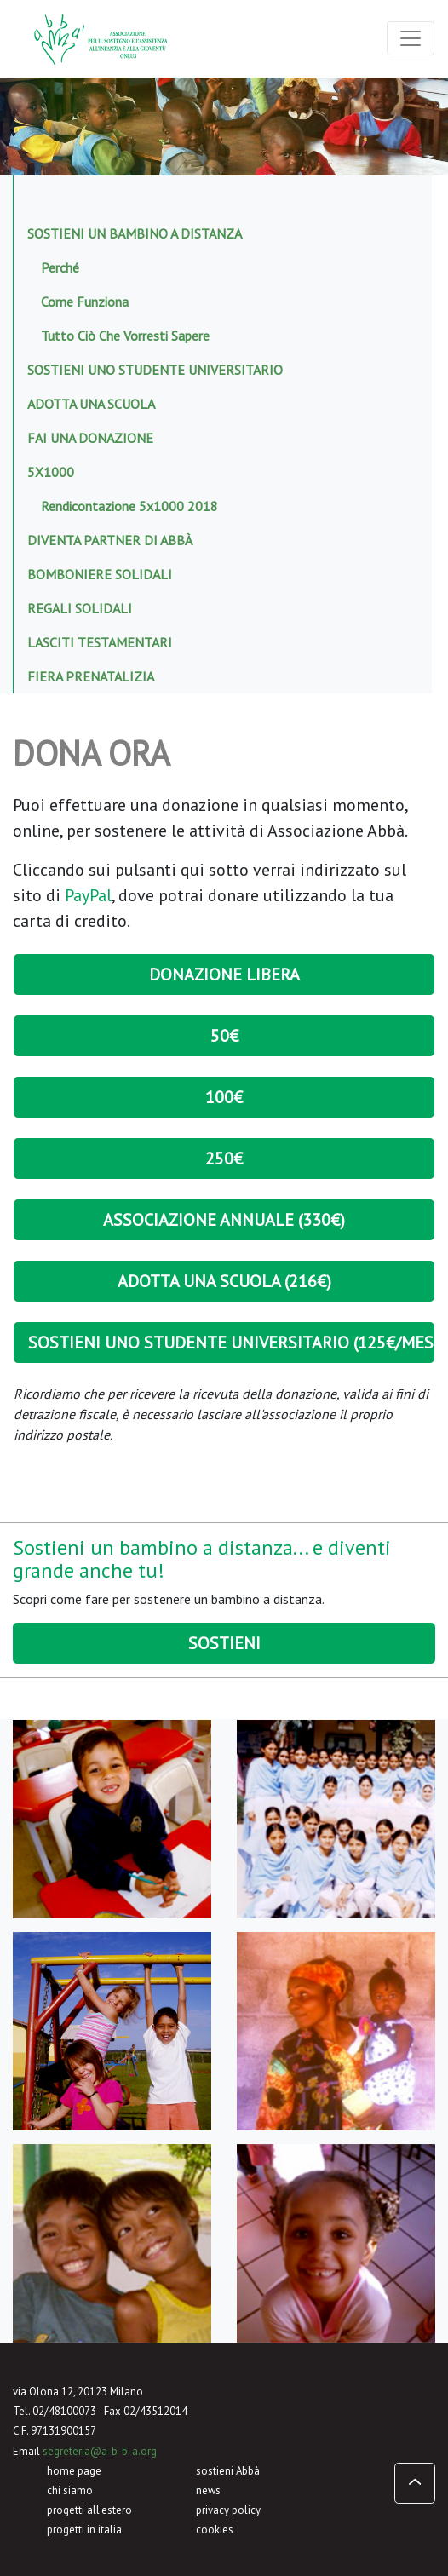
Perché (60, 267)
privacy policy (228, 2510)
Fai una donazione (90, 437)
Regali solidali (79, 608)
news (208, 2490)
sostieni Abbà (228, 2471)
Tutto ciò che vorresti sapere (125, 335)
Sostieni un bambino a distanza (134, 233)
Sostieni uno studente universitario (155, 369)
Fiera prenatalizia (90, 676)
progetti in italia (84, 2529)
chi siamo (70, 2490)
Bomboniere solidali (99, 574)
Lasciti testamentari (99, 642)
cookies (214, 2529)
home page (74, 2471)
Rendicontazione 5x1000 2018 (129, 506)
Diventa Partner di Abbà (109, 540)
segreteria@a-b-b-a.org (100, 2451)
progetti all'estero (89, 2510)
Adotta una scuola (91, 403)
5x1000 (50, 471)
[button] (414, 2483)
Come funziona (85, 301)
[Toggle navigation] (410, 38)
